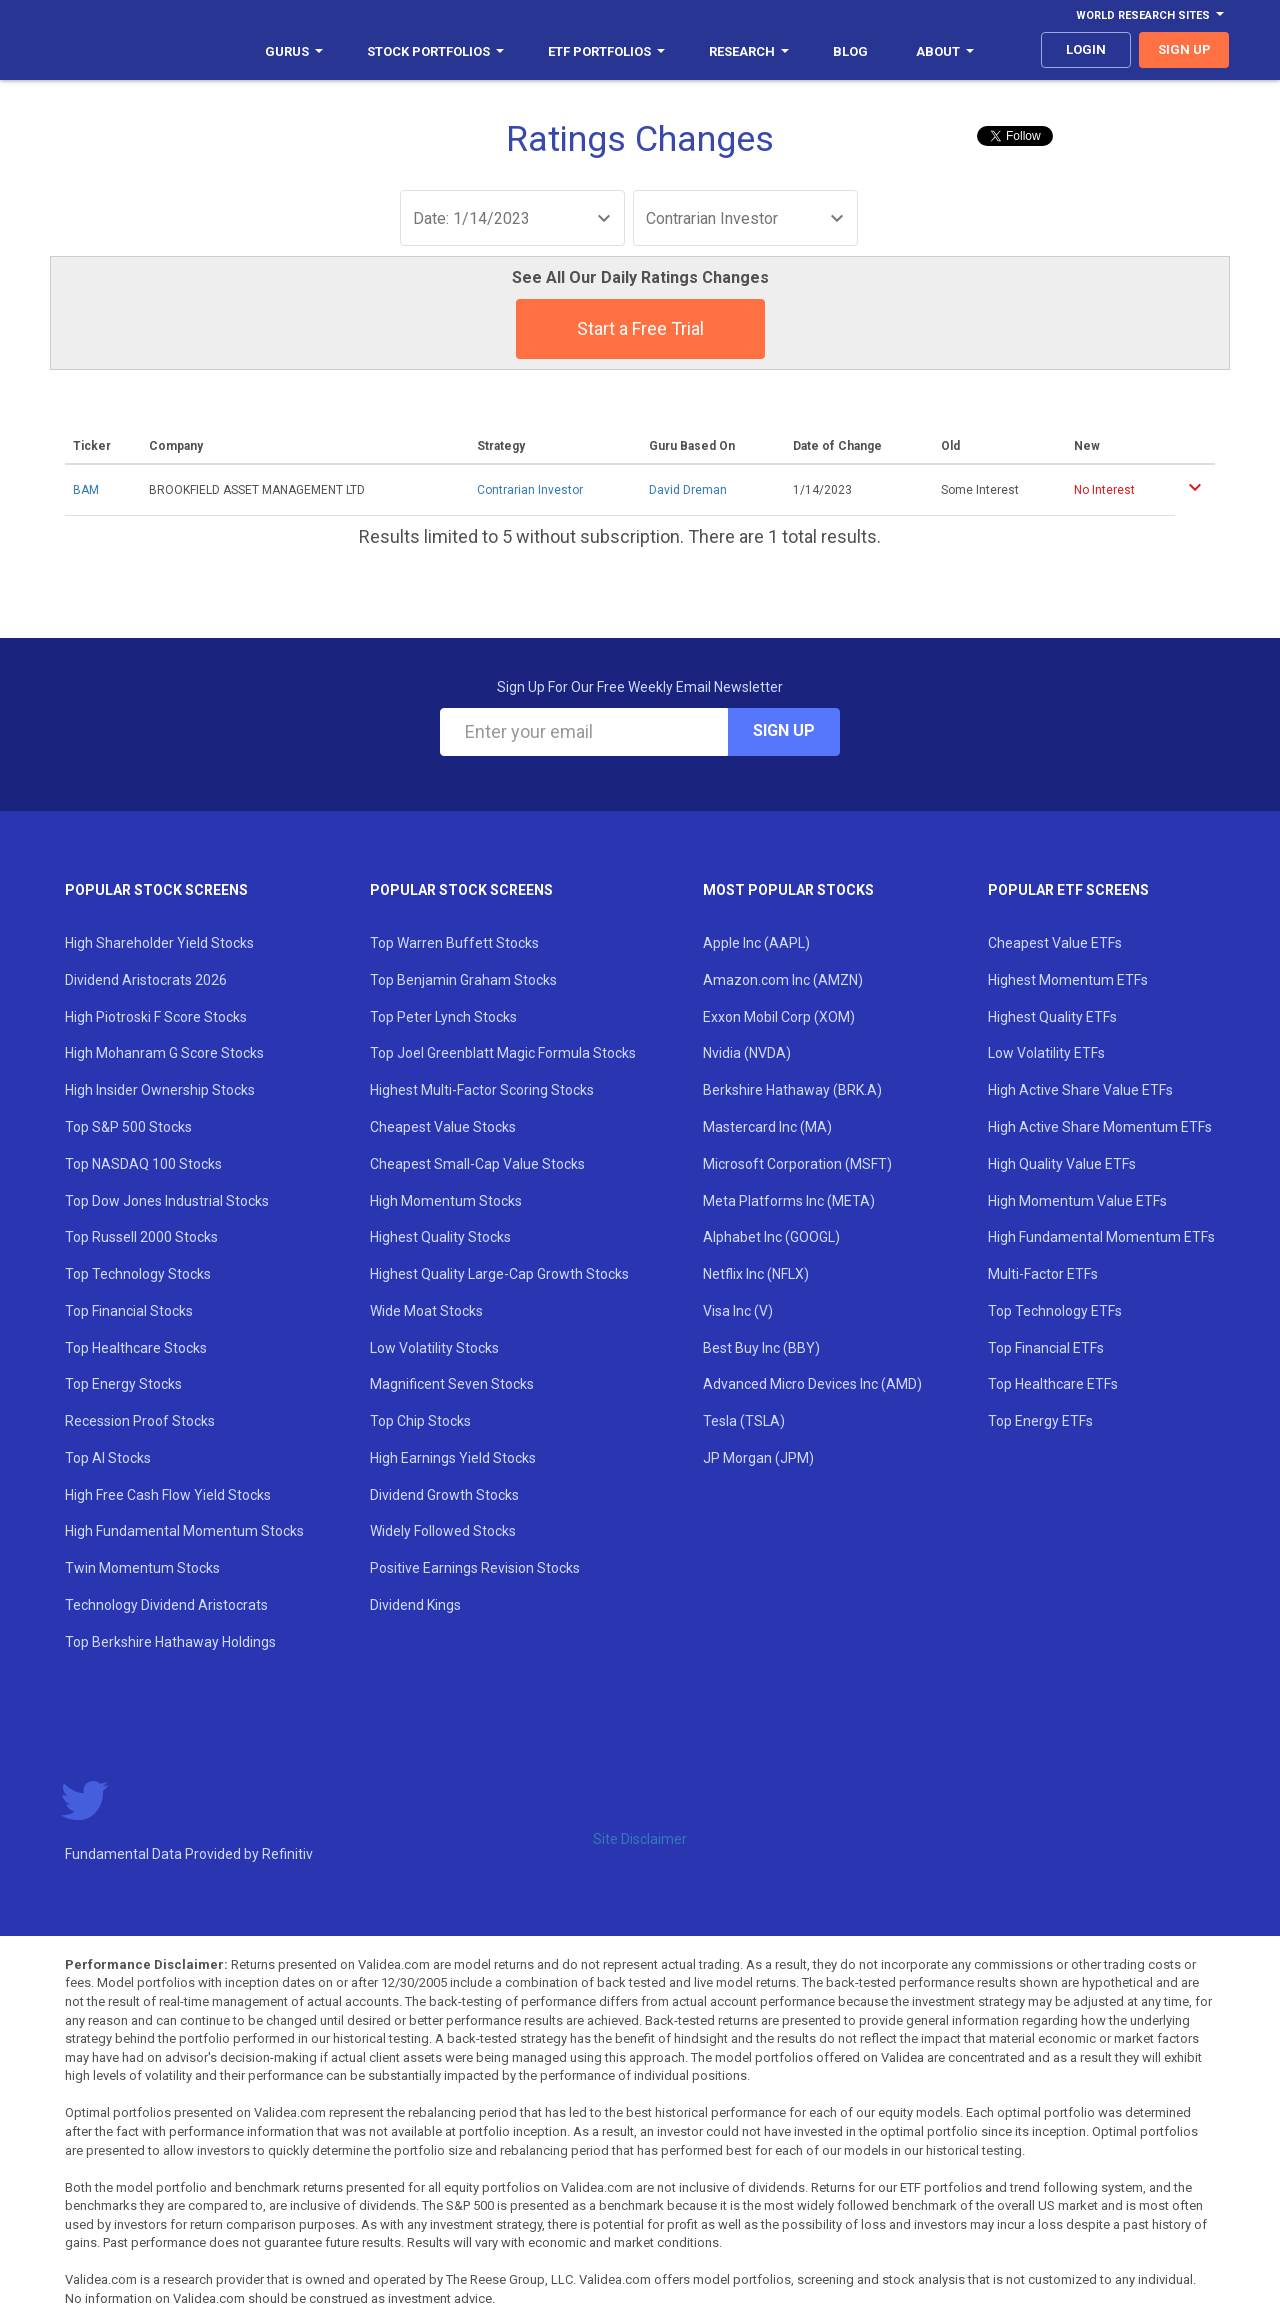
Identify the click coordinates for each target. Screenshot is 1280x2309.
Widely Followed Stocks (443, 1531)
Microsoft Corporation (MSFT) (797, 1164)
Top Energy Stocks (123, 1384)
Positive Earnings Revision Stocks (475, 1568)
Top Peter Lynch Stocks (443, 1017)
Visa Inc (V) (738, 1311)
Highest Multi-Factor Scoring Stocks (482, 1090)
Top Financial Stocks (129, 1311)
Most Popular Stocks (788, 890)
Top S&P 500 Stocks (128, 1127)
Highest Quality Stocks (440, 1237)
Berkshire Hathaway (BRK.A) (792, 1090)
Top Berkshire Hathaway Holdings (170, 1642)
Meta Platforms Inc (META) (789, 1201)
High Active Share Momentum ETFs (1100, 1127)
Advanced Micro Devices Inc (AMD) (812, 1384)
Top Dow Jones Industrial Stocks (167, 1201)
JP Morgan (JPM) (758, 1458)
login (1086, 49)
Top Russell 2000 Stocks (141, 1237)
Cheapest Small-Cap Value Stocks (477, 1164)
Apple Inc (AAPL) (756, 943)
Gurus (294, 51)
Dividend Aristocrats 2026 (146, 980)
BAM (86, 490)
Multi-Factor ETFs (1043, 1274)
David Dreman (688, 490)
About (945, 51)
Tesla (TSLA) (744, 1421)
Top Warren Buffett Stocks (454, 943)
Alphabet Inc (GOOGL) (771, 1237)
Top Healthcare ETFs (1053, 1384)
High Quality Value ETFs (1062, 1164)
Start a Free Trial (640, 328)
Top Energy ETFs (1040, 1421)
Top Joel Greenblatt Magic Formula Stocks (503, 1053)
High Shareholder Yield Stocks (159, 943)
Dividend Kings (415, 1605)
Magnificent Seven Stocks (452, 1384)
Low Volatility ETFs (1046, 1053)
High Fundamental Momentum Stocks (184, 1531)
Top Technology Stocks (138, 1274)
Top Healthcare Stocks (136, 1348)
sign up (1184, 49)
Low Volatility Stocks (434, 1348)
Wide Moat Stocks (426, 1311)
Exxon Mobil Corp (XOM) (779, 1017)
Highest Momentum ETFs (1068, 980)
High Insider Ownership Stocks (160, 1090)
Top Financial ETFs (1046, 1348)
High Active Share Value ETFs (1080, 1090)
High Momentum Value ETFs (1077, 1201)
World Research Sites (1150, 15)
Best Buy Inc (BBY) (761, 1348)
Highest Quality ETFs (1052, 1017)
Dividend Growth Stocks (444, 1495)
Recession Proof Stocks (140, 1421)
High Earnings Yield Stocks (453, 1458)
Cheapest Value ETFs (1055, 943)
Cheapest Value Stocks (443, 1127)
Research (749, 51)
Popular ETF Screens (1068, 890)
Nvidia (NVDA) (747, 1053)
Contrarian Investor (530, 490)
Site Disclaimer (640, 1839)
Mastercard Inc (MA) (767, 1127)
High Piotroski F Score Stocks (156, 1017)
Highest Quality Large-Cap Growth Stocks (499, 1274)
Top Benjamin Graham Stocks (463, 980)
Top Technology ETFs (1055, 1311)
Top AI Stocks (108, 1458)
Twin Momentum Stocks (142, 1568)
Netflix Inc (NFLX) (756, 1274)
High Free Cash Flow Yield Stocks (168, 1495)
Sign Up (784, 730)
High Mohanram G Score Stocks (164, 1053)
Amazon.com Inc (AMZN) (783, 980)
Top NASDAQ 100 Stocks (143, 1164)
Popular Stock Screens (156, 890)
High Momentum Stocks (446, 1201)
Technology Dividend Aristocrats (166, 1605)
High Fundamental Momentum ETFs (1101, 1237)
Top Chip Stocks (420, 1421)
